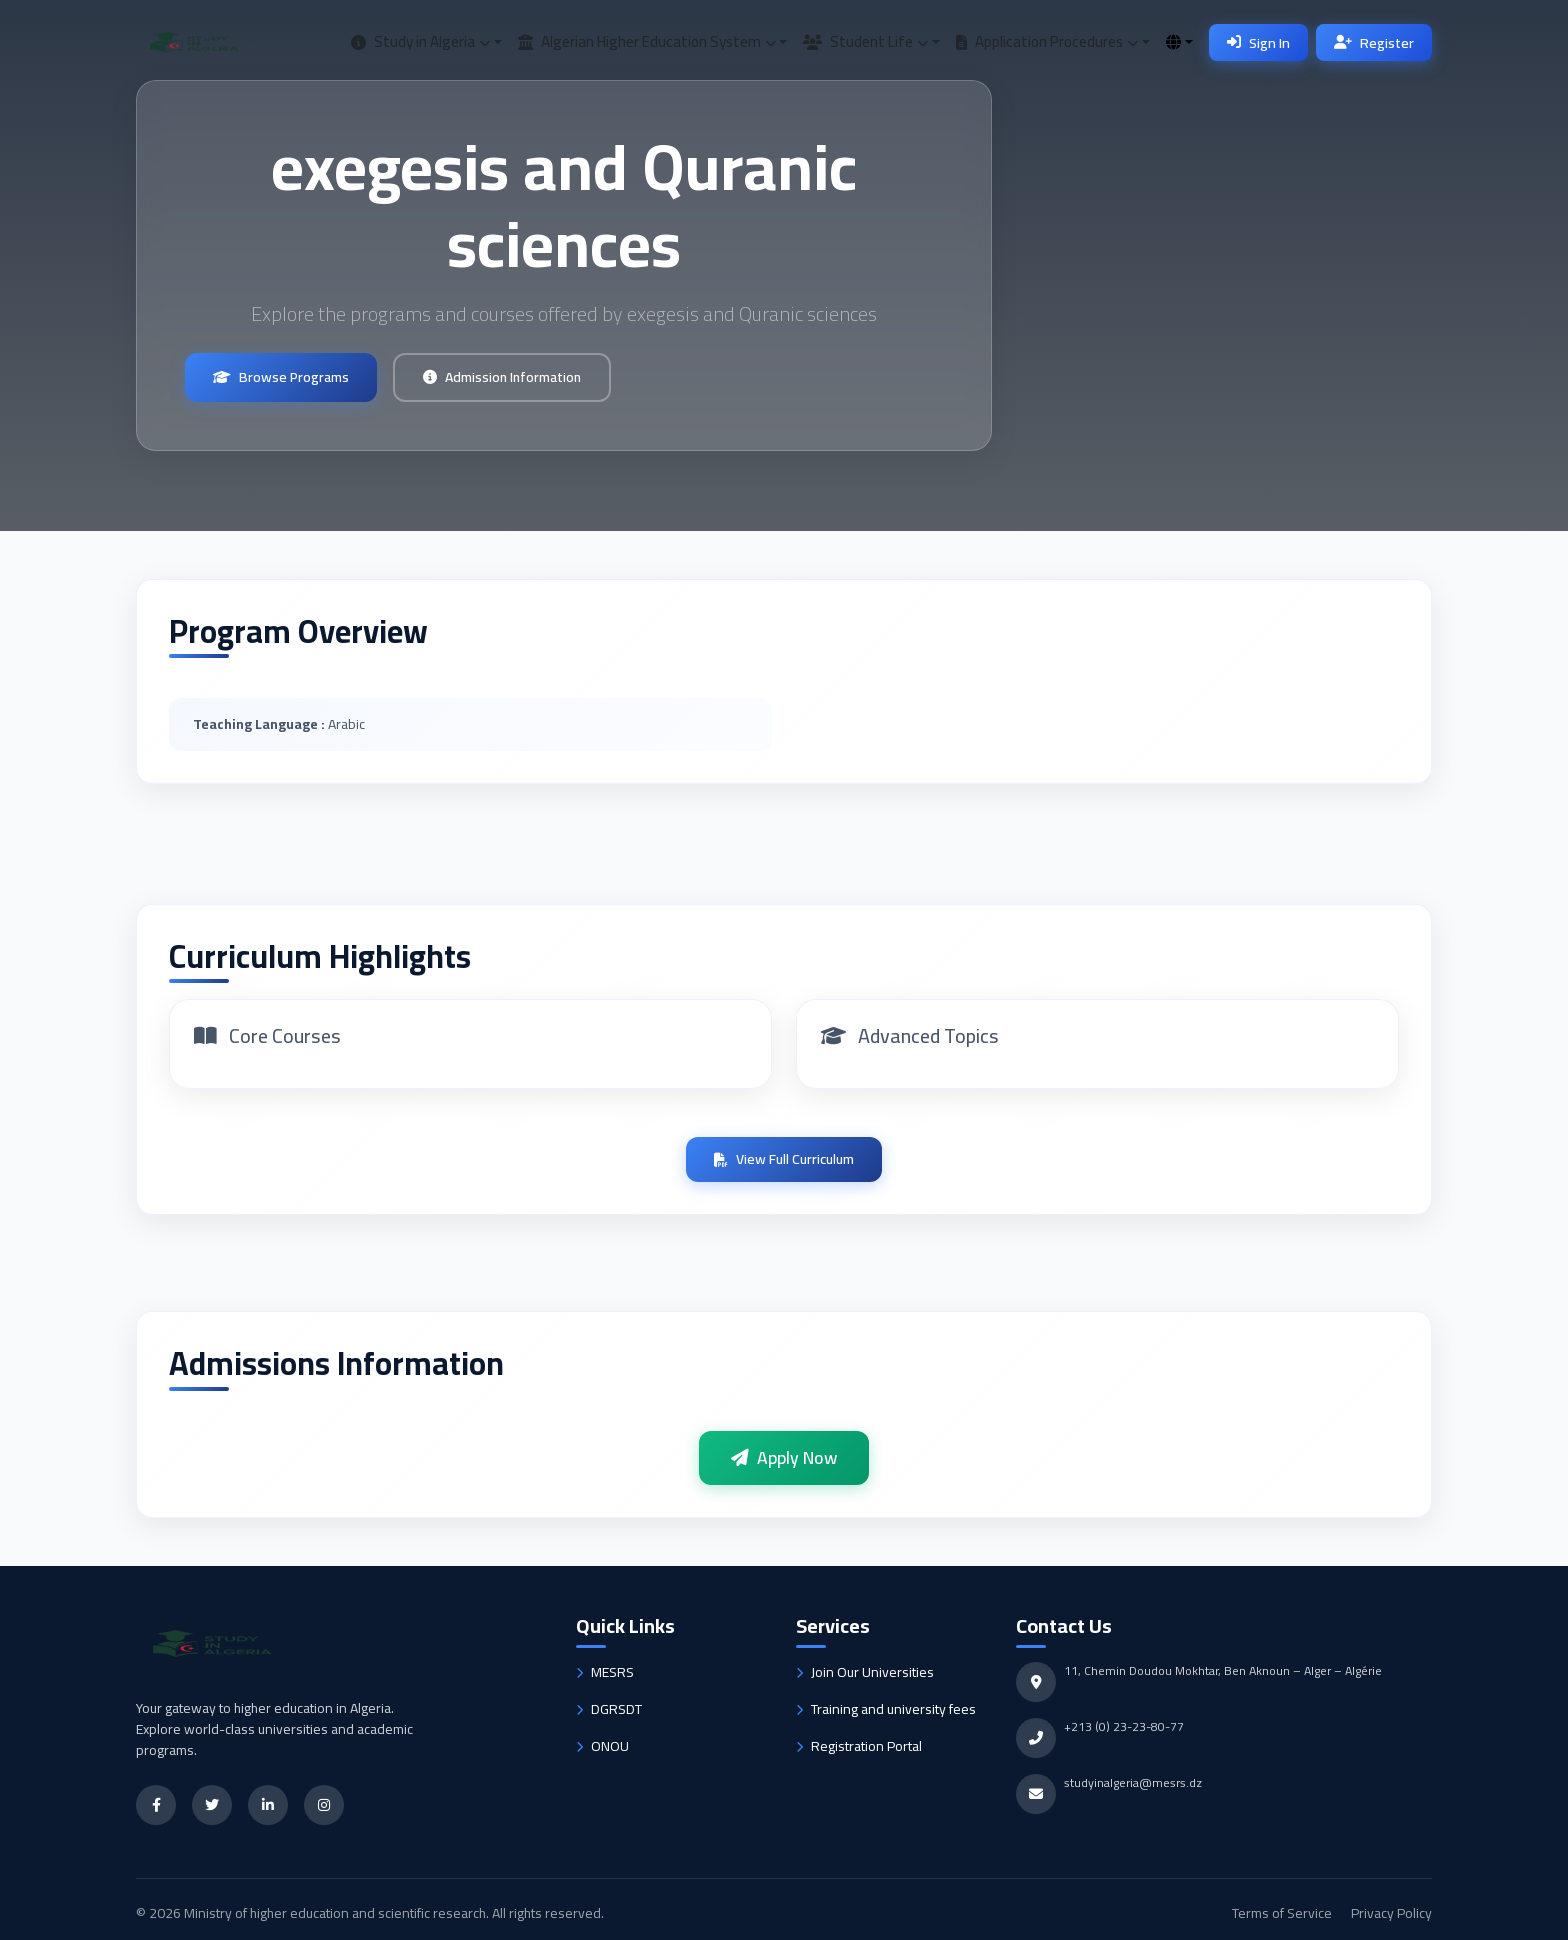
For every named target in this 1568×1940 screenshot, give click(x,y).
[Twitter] (212, 1805)
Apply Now (784, 1457)
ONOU (602, 1746)
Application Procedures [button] (1047, 41)
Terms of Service (1283, 1913)
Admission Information (502, 377)
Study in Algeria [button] (420, 41)
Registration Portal (859, 1746)
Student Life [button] (865, 41)
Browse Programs (281, 377)
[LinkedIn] (268, 1805)
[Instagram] (324, 1805)
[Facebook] (156, 1805)
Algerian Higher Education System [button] (647, 41)
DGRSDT (609, 1709)
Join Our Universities (865, 1672)
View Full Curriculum (784, 1159)
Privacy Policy (1391, 1913)
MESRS (605, 1672)
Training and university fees (886, 1709)
